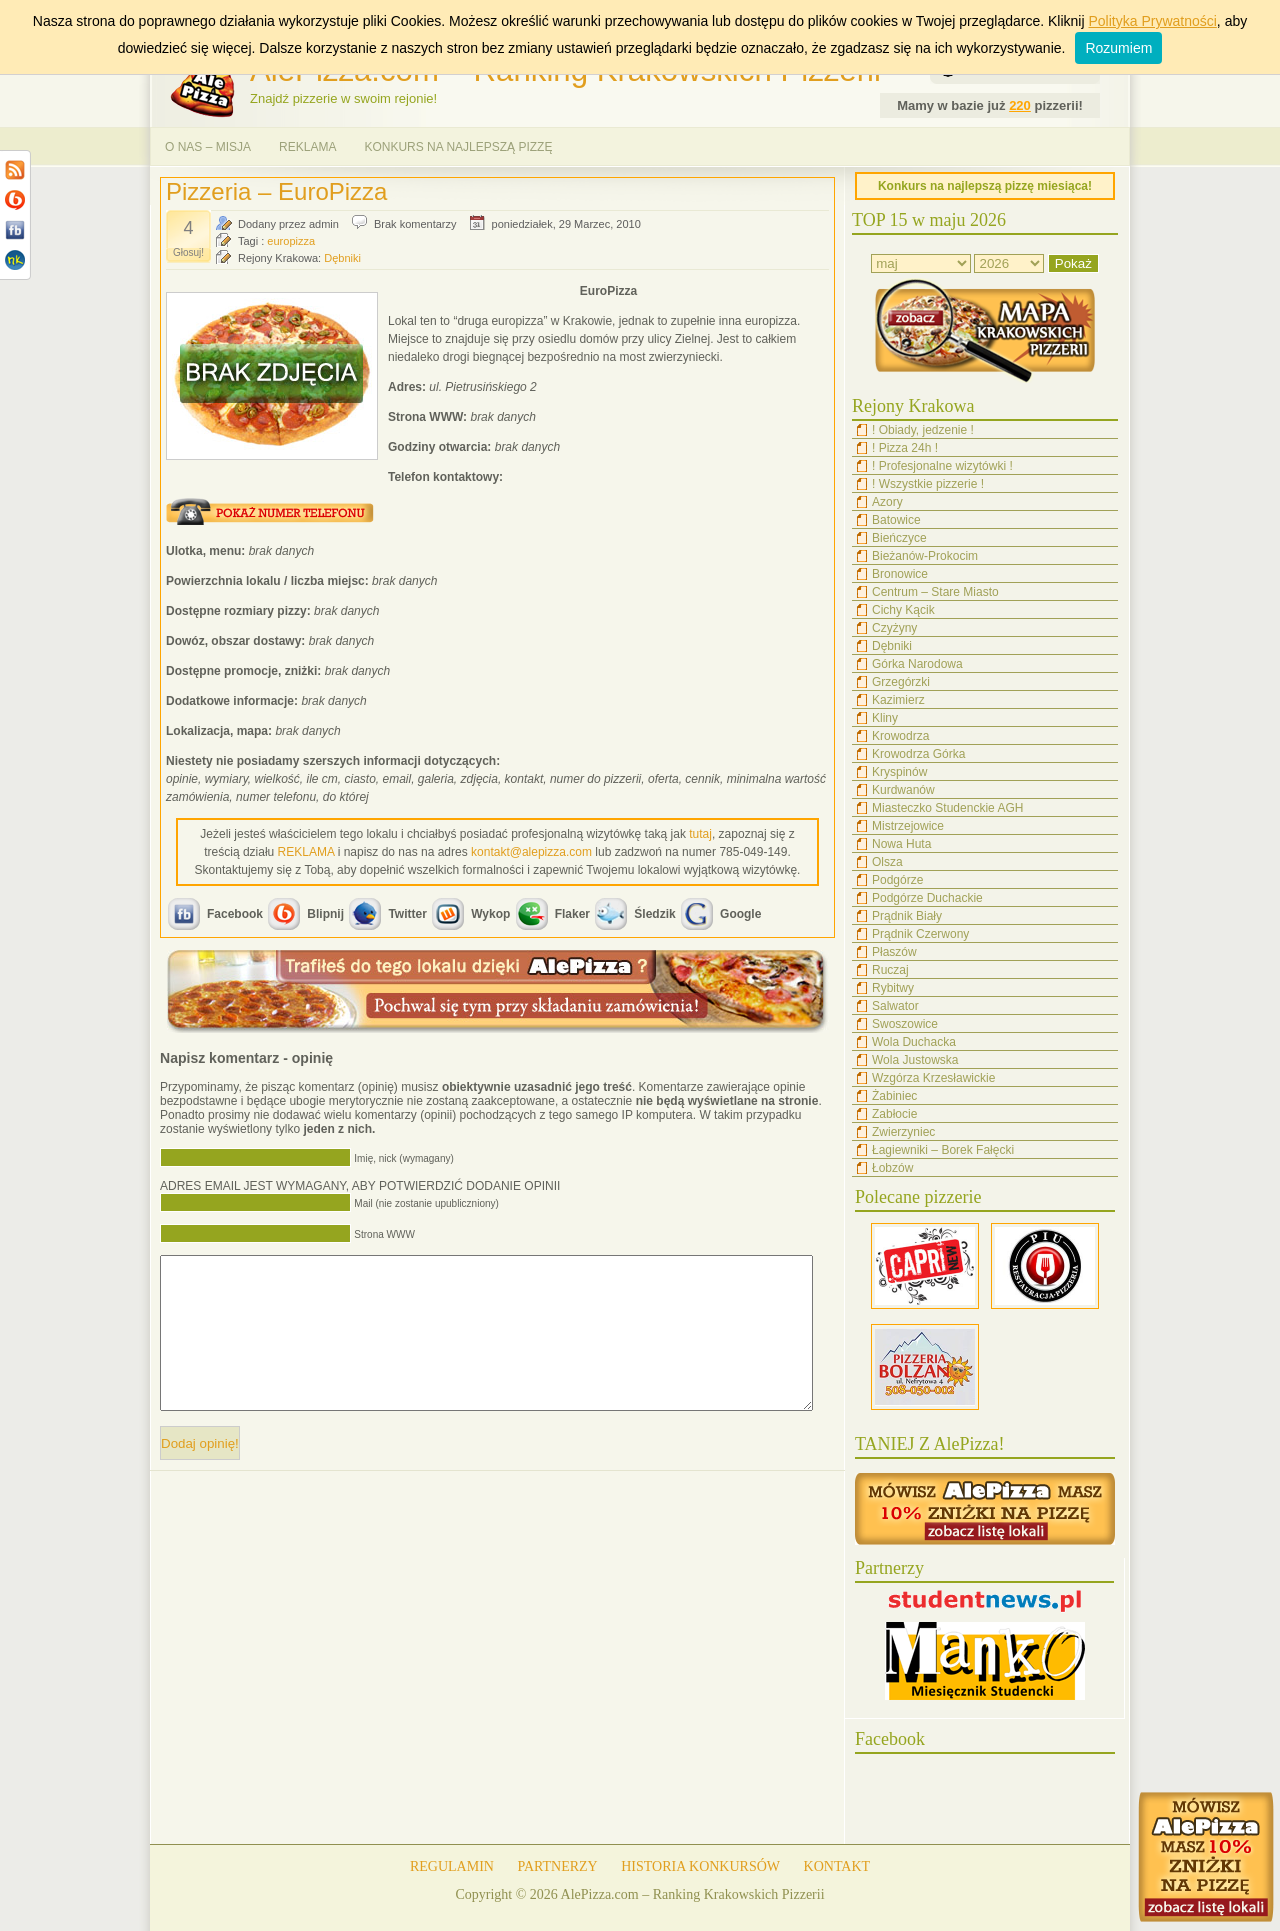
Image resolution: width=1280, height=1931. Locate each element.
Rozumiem (1118, 48)
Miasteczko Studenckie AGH (947, 808)
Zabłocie (894, 1114)
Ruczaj (890, 970)
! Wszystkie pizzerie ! (928, 484)
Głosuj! (188, 252)
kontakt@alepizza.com (531, 852)
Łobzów (892, 1168)
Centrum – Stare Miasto (935, 592)
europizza (291, 241)
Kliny (885, 718)
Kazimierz (898, 700)
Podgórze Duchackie (927, 898)
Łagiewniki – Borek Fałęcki (943, 1150)
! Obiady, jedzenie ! (923, 430)
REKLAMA (307, 147)
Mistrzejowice (908, 826)
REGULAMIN (452, 1866)
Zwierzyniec (903, 1132)
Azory (887, 502)
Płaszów (894, 952)
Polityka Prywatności (1152, 21)
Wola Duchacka (914, 1042)
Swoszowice (905, 1024)
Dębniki (342, 258)
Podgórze (897, 880)
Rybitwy (893, 988)
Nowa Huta (901, 844)
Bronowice (900, 574)
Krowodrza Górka (918, 754)
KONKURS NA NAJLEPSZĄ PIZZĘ (458, 147)
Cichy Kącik (903, 610)
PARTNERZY (557, 1866)
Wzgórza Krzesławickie (933, 1078)
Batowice (896, 520)
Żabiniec (894, 1096)
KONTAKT (837, 1866)
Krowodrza (900, 736)
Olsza (887, 862)
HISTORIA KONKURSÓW (700, 1866)
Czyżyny (894, 628)
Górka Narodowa (917, 664)
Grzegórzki (901, 682)
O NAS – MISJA (208, 147)
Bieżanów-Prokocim (925, 556)
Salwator (895, 1006)
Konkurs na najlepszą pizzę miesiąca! (985, 186)
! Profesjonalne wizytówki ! (942, 466)
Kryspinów (899, 772)
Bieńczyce (899, 538)
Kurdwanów (903, 790)
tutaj (700, 834)
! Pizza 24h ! (905, 448)
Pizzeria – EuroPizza (276, 191)
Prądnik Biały (907, 916)
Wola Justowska (915, 1060)
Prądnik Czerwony (920, 934)
